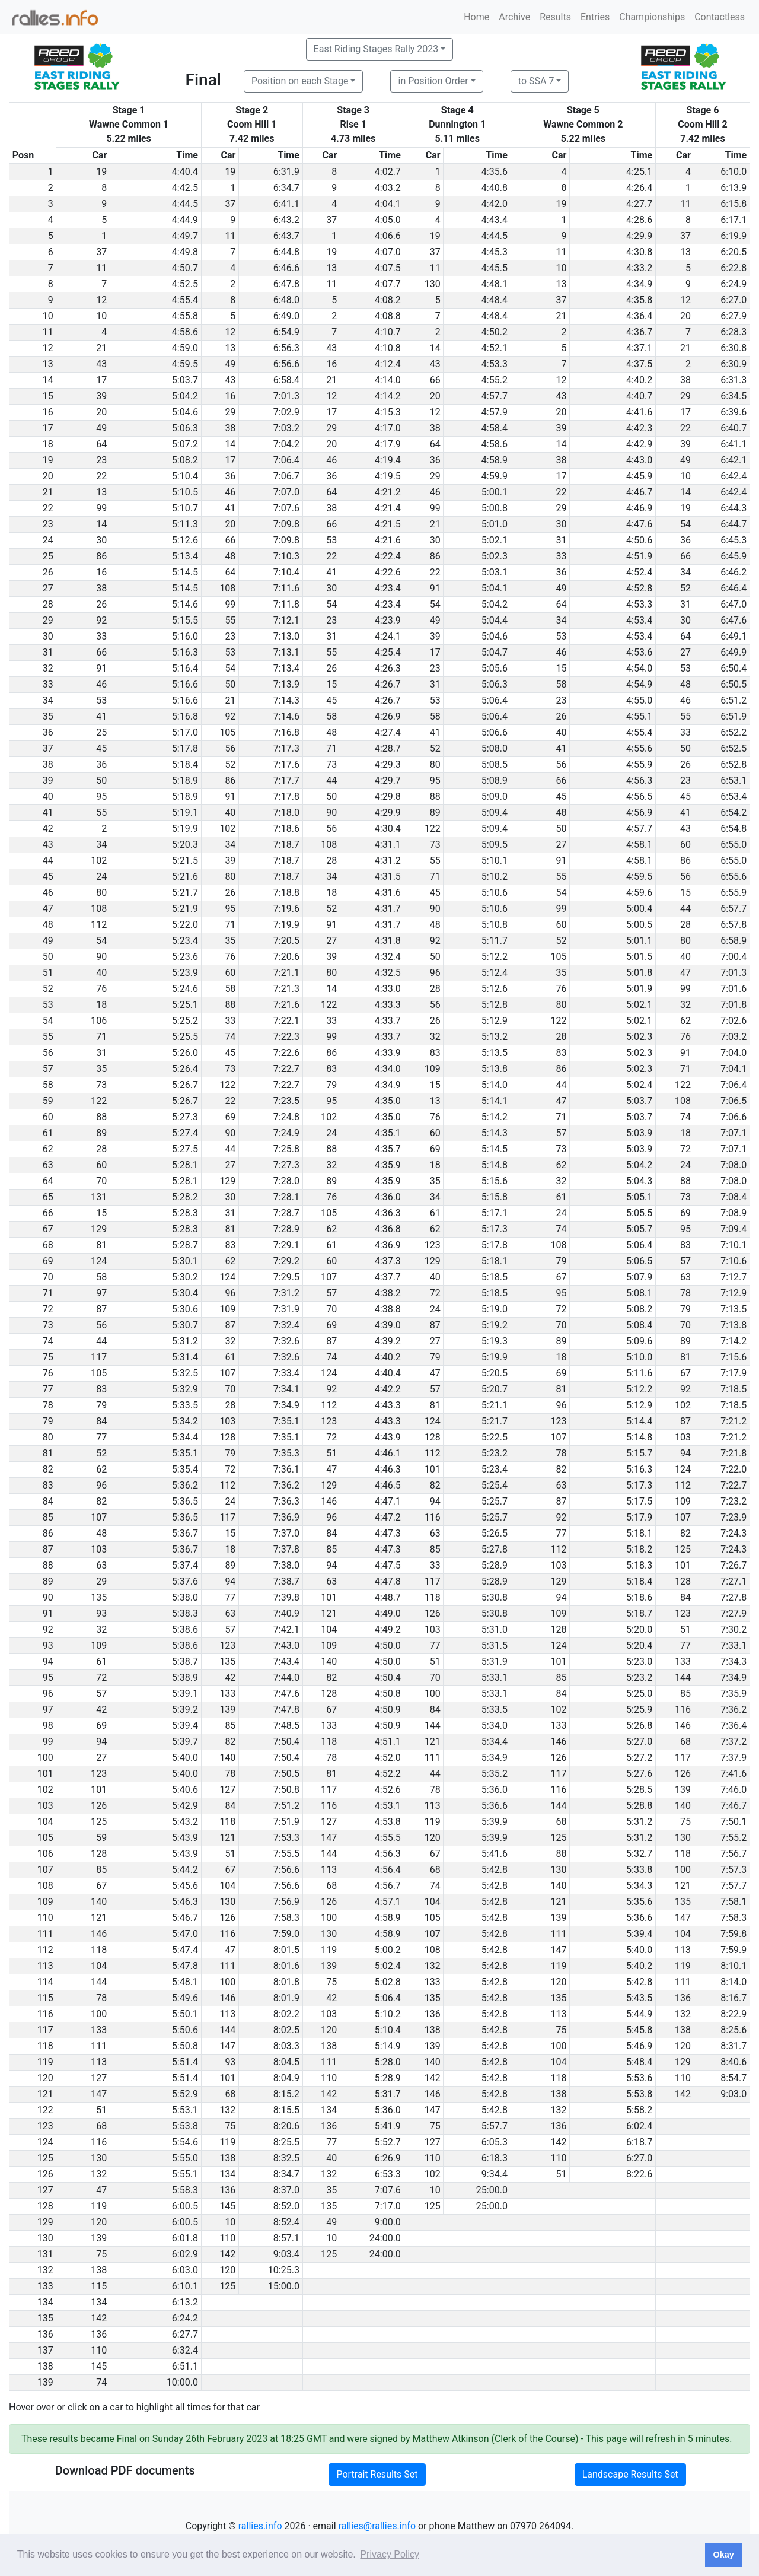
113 (433, 1805)
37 (230, 203)
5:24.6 (185, 988)
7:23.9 (733, 1517)
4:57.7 (494, 396)
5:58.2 (639, 2110)
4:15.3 (388, 412)
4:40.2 (639, 380)
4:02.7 (388, 171)
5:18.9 (185, 780)
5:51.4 (185, 2062)
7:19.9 (286, 924)
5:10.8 (494, 924)
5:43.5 (639, 1997)
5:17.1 (494, 1213)
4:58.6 (185, 332)
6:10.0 (733, 171)
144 (683, 1677)
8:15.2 (286, 2094)
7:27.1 (733, 1581)
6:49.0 (286, 316)
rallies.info (260, 2526)
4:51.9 (639, 556)
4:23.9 (388, 620)
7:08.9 (733, 1213)
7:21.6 (286, 1004)
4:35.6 (494, 171)
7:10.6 (733, 1261)
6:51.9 (733, 716)
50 (230, 684)
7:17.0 (388, 2206)
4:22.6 (388, 572)
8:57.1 (286, 2238)
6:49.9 (733, 652)
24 (101, 876)
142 (433, 2078)
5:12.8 (494, 1004)
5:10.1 (494, 860)
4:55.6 (639, 748)
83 (435, 1052)
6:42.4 (733, 476)
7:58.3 (286, 1917)
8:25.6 (733, 2030)
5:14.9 (388, 2046)
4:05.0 (388, 219)
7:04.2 (286, 444)
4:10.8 (388, 348)
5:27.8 (494, 1549)
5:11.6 (639, 1373)
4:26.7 (388, 684)
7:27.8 (733, 1597)
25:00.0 (492, 2190)
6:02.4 (639, 2126)
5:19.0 (494, 1309)
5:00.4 (639, 908)
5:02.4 (639, 1084)
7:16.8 (286, 732)
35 (230, 940)
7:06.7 (286, 476)
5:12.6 (185, 540)
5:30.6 (185, 1309)
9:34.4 (494, 2174)
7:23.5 (286, 1100)
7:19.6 (286, 908)
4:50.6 (639, 540)
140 (329, 1661)
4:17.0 (388, 428)
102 (227, 828)
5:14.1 (494, 1100)
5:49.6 (185, 1997)
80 (435, 764)
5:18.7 (639, 1613)
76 (230, 956)
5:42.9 (185, 1805)
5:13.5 (494, 1052)
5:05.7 (639, 1229)
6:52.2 (733, 732)
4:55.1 (639, 716)
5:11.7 (494, 940)
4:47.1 (388, 1501)
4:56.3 (639, 780)
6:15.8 (733, 203)
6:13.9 (733, 187)
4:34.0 (388, 1068)
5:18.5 (494, 1277)
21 (561, 316)
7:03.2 (286, 428)
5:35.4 (185, 1469)
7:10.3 (286, 556)
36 (435, 460)
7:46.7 (733, 1805)
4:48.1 (494, 284)
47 (685, 972)
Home (476, 17)
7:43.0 (286, 1645)
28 (331, 860)
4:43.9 (388, 1437)
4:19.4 (388, 460)
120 (433, 1837)
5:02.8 (388, 1981)
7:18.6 (286, 828)
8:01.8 (286, 1981)
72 (685, 1149)
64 (101, 444)
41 (230, 508)
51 (331, 1453)
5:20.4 (639, 1645)
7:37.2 (733, 1741)
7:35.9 (733, 1693)
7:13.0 (286, 636)
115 (99, 2286)
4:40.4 (185, 171)
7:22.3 (286, 1036)
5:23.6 (185, 956)
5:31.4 (185, 1357)
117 (99, 1357)
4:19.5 (388, 476)
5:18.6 (639, 1597)
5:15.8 (494, 1197)
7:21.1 (286, 972)
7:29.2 (286, 1261)
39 (101, 396)
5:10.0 (639, 1357)
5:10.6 (494, 892)
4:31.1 (388, 844)
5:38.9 (185, 1677)
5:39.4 (185, 1725)
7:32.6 (286, 1341)
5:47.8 (185, 1965)
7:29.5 (286, 1277)
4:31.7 (388, 908)
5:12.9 (494, 1020)
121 (329, 1613)
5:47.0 (185, 1933)
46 (331, 460)
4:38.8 (388, 1309)
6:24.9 (733, 284)
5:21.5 (185, 860)
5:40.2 (639, 1965)
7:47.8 (286, 1709)
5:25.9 (639, 1709)
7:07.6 (286, 508)
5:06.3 (185, 428)
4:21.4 (388, 508)
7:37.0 (286, 1533)
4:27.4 (388, 732)
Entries (595, 17)
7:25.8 (286, 1149)
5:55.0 (185, 2158)
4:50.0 (388, 1645)
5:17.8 (185, 748)
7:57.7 (733, 1885)
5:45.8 (639, 2030)
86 (101, 556)
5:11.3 (185, 524)
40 (561, 732)
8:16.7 (733, 1997)
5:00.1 (494, 492)
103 (227, 1421)
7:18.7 (286, 844)
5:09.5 (494, 844)
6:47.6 (733, 620)
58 (561, 684)
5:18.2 (639, 1549)
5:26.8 (639, 1725)
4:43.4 (494, 219)
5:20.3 (185, 844)
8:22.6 (639, 2174)
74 (230, 1036)
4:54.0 (639, 668)
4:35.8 (639, 300)
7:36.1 (286, 1469)
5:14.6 (185, 604)
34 (685, 572)
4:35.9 (388, 1165)
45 (331, 700)
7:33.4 (286, 1373)
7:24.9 (286, 1132)
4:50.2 (494, 332)
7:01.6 (733, 988)
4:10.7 (388, 332)
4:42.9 (639, 444)
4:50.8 (388, 1693)
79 (331, 1084)
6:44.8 (286, 251)
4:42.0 (494, 203)
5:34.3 (639, 1885)
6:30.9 (733, 364)
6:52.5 (733, 748)
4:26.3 (388, 668)
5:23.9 (185, 972)
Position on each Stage (300, 81)
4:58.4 (494, 428)
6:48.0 (286, 300)
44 (331, 780)
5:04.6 (185, 412)
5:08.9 (494, 780)
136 (683, 1997)
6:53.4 (733, 796)
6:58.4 (286, 380)
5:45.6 (185, 1885)
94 (685, 1453)
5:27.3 (185, 1116)
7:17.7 (286, 780)
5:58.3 (185, 2190)
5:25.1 (185, 1004)
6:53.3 (388, 2174)
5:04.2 (185, 396)
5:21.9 (185, 908)
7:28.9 (286, 1229)
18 (331, 892)
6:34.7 (286, 187)
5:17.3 (494, 1229)
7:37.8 (286, 1549)
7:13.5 (733, 1309)
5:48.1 (185, 1981)
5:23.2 (494, 1453)
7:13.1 (286, 652)
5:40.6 (185, 1789)
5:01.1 (639, 940)
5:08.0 (494, 748)
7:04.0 (733, 1052)
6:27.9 (733, 316)
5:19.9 (185, 828)
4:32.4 (388, 956)
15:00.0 (283, 2286)
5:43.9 (185, 1837)
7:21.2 (733, 1421)
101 (433, 1469)
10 (561, 267)
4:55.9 (639, 764)
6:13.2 (185, 2302)
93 (101, 1613)
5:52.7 (388, 2142)
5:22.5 (494, 1437)
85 (331, 1549)
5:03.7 (185, 380)
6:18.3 (494, 2158)
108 (227, 588)
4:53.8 (388, 1821)
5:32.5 (185, 1373)
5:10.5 (185, 492)
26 (101, 604)
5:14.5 (185, 572)
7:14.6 (286, 716)
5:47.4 (185, 1949)
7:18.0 (286, 812)
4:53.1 (388, 1805)
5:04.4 (494, 620)
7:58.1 (733, 1901)
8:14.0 (733, 1981)
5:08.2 (185, 460)
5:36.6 (494, 1805)
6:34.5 (733, 396)
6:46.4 (733, 588)
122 (433, 828)
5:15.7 (639, 1453)
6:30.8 (733, 348)
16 (331, 364)
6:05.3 (494, 2142)
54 (685, 524)
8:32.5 (286, 2158)
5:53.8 (639, 2094)
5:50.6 (185, 2030)
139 (227, 1709)
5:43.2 (185, 1821)
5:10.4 (185, 476)
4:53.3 (494, 364)
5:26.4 (185, 1068)
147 (329, 1837)
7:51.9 (286, 1821)
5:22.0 (185, 924)
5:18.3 (639, 1565)
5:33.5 (185, 1405)
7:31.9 (286, 1309)
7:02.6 (733, 1020)
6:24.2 (185, 2318)
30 (561, 524)
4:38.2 (388, 1293)
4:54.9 (639, 684)
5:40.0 (185, 1757)
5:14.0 (494, 1084)
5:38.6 (185, 1629)
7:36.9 (286, 1517)
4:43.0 (639, 460)
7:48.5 (286, 1725)
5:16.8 (185, 716)
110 (329, 2078)
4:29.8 (388, 796)
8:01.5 (286, 1949)
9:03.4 (286, 2254)
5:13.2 (494, 1036)
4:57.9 (494, 412)
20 (685, 316)
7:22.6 (286, 1052)
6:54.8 (733, 828)
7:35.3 (286, 1453)
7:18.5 (733, 1389)
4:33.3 (388, 1004)
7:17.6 (286, 764)
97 (101, 1293)
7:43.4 (286, 1661)
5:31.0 (494, 1629)
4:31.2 (388, 860)
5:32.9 (185, 1389)
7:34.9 (286, 1405)
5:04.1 (494, 588)
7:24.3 (733, 1533)
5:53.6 (639, 2078)
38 (685, 380)
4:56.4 (388, 1869)
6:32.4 (185, 2350)
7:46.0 (733, 1789)
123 (433, 1245)
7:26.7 (733, 1565)
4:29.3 (388, 764)
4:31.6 (388, 892)
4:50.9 (388, 1709)
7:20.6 (286, 956)
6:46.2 (733, 572)
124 (99, 1261)
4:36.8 (388, 1229)
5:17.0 (185, 732)
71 (331, 748)
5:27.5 (185, 1149)
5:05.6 (494, 668)
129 (227, 1181)
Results (555, 17)
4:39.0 (388, 1325)
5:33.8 (639, 1869)
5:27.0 (639, 1741)
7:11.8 (286, 604)
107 (329, 1277)
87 (101, 1309)
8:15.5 (286, 2110)
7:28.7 (286, 1213)
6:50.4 (733, 668)
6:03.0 (185, 2270)
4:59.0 (185, 348)
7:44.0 (286, 1677)
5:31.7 (388, 2094)
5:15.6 (494, 1181)
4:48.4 (494, 300)
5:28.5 (639, 1789)
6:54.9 (286, 332)
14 (435, 348)
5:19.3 (494, 1341)
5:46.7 (185, 1917)
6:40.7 (733, 428)
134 (329, 2110)
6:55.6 (733, 876)
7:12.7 (733, 1277)
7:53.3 (286, 1837)
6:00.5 (185, 2206)
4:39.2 (388, 1341)
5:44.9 (639, 2014)
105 (227, 732)
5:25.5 (185, 1036)
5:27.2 (639, 1757)
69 (230, 1116)
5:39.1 (185, 1693)
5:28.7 (185, 1245)
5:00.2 (388, 1949)
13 (685, 251)
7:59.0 (286, 1933)
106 (99, 1020)
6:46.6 (286, 267)
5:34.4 (185, 1437)
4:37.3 (388, 1261)
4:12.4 (388, 364)
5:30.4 (185, 1293)
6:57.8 (733, 924)
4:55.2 (494, 380)
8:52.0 (286, 2206)
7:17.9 (733, 1373)
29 (685, 396)
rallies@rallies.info (377, 2526)
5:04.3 (639, 1181)
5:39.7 (185, 1741)
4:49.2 (388, 1629)
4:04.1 (388, 203)
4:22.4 (388, 556)
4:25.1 (639, 171)
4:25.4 (388, 652)
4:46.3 (388, 1469)
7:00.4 (733, 956)
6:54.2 (733, 812)
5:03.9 (639, 1132)
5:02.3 (494, 556)
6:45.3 (733, 540)
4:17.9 (388, 444)
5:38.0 (185, 1597)
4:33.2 (639, 267)
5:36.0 (494, 1789)
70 (101, 1181)
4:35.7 (388, 1149)
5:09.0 (494, 796)
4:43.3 (388, 1405)
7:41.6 (733, 1773)
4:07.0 (388, 251)
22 (685, 428)
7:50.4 (286, 1741)
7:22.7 (286, 1068)
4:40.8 (494, 187)
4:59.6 (639, 892)
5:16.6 (185, 684)
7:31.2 (286, 1293)
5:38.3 (185, 1613)
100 (433, 1693)
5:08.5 (494, 764)
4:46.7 (639, 492)
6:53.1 (733, 780)
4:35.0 (388, 1100)
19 (101, 171)
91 (435, 588)
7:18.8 (286, 892)
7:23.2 (733, 1501)
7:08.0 (733, 1165)
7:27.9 (733, 1613)
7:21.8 (733, 1453)
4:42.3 (639, 428)
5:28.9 (494, 1565)
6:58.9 (733, 940)
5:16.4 (185, 668)
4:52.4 (639, 572)
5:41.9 (388, 2126)
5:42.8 (494, 1869)
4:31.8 (388, 940)
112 (99, 924)
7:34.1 (286, 1389)
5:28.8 (639, 1805)
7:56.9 (286, 1901)
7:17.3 (286, 748)
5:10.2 (494, 876)
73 (331, 764)
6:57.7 (733, 908)
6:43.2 (286, 219)
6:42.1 (733, 460)
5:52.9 (185, 2094)
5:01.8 (639, 972)
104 (329, 1629)
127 (227, 1789)
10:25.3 (283, 2270)
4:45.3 (494, 251)
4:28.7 (388, 748)
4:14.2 (388, 396)
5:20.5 (494, 1373)
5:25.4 (494, 1485)
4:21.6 (388, 540)
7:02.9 (286, 412)
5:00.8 (494, 508)
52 (685, 588)
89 (435, 812)
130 (433, 284)
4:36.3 (388, 1213)
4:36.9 (388, 1245)
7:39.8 (286, 1597)
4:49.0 (388, 1613)
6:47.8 (286, 284)
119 (433, 1821)
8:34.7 (286, 2174)
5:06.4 (494, 700)
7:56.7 (733, 1853)
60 (685, 844)
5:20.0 (639, 1629)
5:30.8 (494, 1597)
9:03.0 (733, 2094)
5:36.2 (185, 1485)
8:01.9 (286, 1997)
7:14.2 (733, 1341)
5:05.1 (639, 1197)
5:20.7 (494, 1389)
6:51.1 (185, 2366)
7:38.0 (286, 1565)
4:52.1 (494, 348)
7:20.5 (286, 940)
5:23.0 (639, 1661)
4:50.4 (388, 1677)
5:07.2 (185, 444)
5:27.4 (185, 1132)
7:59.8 (733, 1933)
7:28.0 (286, 1181)
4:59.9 (494, 476)
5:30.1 (185, 1261)
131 (99, 1197)
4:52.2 (388, 1773)
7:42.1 (286, 1629)
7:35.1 (286, 1421)
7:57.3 (733, 1869)
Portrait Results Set (376, 2474)
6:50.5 (733, 684)
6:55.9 (733, 892)
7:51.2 (286, 1805)
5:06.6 (494, 732)
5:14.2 (494, 1116)
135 (99, 1597)
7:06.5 (733, 1100)
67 (561, 1277)
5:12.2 (494, 956)
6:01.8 (185, 2238)
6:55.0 (733, 844)
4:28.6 (639, 219)
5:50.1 (185, 2014)
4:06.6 (388, 235)
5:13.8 (494, 1068)
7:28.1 (286, 1197)
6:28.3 (733, 332)
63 (685, 1277)
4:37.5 (639, 364)
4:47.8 (388, 1581)
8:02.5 (286, 2030)
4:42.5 (185, 187)
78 (685, 1293)
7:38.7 (286, 1581)
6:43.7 (286, 235)
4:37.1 (639, 348)
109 (433, 1068)
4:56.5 (639, 796)
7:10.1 (733, 1245)
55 (230, 620)
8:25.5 (286, 2142)
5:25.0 (639, 1693)
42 (230, 1677)
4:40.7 (639, 396)
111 (433, 1757)
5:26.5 (494, 1533)
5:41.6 (494, 1853)
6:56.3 (286, 348)
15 (561, 668)
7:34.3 (733, 1661)
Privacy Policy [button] (389, 2554)
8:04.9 (286, 2078)
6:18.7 (639, 2142)
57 (561, 1132)
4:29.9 (639, 235)
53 (331, 540)
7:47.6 (286, 1693)
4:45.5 (494, 267)
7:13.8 (733, 1325)
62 (685, 1020)
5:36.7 (185, 1533)
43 (331, 348)
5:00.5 (639, 924)
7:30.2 (733, 1629)
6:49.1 (733, 636)
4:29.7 (388, 780)
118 (433, 1597)
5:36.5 (185, 1501)
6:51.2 (733, 700)
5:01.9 (639, 988)
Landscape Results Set (630, 2474)
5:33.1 (494, 1677)
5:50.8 (185, 2046)
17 (101, 380)
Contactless (719, 17)
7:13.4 (286, 668)
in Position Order (433, 81)
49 (230, 364)
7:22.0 (733, 1469)
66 (435, 380)
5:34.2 (185, 1421)
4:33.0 (388, 988)
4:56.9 (639, 812)
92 (101, 620)
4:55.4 (185, 300)
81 (230, 1229)
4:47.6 (639, 524)
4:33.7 (388, 1020)
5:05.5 (639, 1213)
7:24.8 (286, 1116)
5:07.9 (639, 1277)
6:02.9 (185, 2254)
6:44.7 (733, 524)
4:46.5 (388, 1485)
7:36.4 (733, 1725)
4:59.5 (185, 364)
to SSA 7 (536, 81)
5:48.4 (639, 2062)
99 (101, 508)
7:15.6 (733, 1357)
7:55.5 (286, 1853)
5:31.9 (494, 1661)
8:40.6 (733, 2062)
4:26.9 (388, 716)
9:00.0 (388, 2222)
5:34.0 (494, 1725)
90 (331, 812)
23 (101, 460)
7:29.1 (286, 1245)
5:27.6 (639, 1773)
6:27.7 (185, 2334)
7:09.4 (733, 1229)
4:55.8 (185, 316)
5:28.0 (388, 2062)
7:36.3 (286, 1501)
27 (685, 652)
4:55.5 (388, 1837)
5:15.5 (185, 620)
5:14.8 (494, 1165)
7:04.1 (733, 1068)
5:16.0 (185, 636)
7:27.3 (286, 1165)
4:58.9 (494, 460)
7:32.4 (286, 1325)
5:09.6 (639, 1341)
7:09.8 (286, 524)
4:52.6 (388, 1789)
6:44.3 (733, 508)
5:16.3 (185, 652)
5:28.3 (185, 1213)
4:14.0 (388, 380)
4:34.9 (639, 284)
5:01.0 (494, 524)
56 (230, 748)
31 (561, 540)
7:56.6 (286, 1869)
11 (685, 203)
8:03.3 (286, 2046)
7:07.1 (733, 1132)
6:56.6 (286, 364)
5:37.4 (185, 1565)
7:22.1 (286, 1020)
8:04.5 (286, 2062)
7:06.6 (733, 1116)
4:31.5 (388, 876)
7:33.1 (733, 1645)
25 (101, 732)
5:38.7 (185, 1661)
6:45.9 (733, 556)
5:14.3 (494, 1132)
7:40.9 (286, 1613)
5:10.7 (185, 508)
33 (561, 556)
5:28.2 (185, 1197)
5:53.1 (185, 2110)
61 (561, 1197)
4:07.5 (388, 267)
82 (561, 1469)
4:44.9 (185, 219)
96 (435, 972)
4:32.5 (388, 972)
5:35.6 (639, 1901)
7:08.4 (733, 1197)
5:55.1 (185, 2174)
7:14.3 (286, 700)
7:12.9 (733, 1293)
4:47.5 (388, 1565)
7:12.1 (286, 620)
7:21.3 (286, 988)
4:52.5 (185, 284)
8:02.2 (286, 2014)
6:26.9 (388, 2158)
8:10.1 (733, 1965)
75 (685, 1821)
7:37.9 (733, 1757)
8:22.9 (733, 2014)
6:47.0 (733, 604)
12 (101, 300)
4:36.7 (639, 332)
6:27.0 (733, 300)
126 (433, 1613)
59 (101, 1837)
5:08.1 (639, 1293)
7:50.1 (733, 1821)
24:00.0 (385, 2238)
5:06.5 (639, 1261)
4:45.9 (639, 476)
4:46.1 (388, 1453)
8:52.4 (286, 2222)
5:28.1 (185, 1165)
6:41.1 (286, 203)
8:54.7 (733, 2078)
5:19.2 (494, 1325)
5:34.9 (494, 1757)
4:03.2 (388, 187)
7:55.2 (733, 1837)
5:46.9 (639, 2046)
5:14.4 (639, 1421)
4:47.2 (388, 1517)
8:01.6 (286, 1965)
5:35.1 (185, 1453)
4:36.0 (388, 1197)
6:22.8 (733, 267)
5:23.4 (185, 940)
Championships (652, 17)
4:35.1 (388, 1132)
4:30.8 (639, 251)
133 (683, 1661)
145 (227, 2206)
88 (435, 796)
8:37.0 (286, 2190)
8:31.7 (733, 2046)
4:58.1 (639, 844)
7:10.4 (286, 572)
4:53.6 (639, 652)
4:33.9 (388, 1052)
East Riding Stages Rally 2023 (376, 49)
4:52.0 (388, 1757)
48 (230, 556)
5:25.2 (185, 1020)
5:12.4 (494, 972)
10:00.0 (182, 2382)
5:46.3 (185, 1901)
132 (433, 1965)
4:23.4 (388, 588)
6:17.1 (733, 219)
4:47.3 (388, 1533)
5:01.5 (639, 956)
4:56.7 (388, 1885)
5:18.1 (494, 1261)
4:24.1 (388, 636)
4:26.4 (639, 187)
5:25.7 (494, 1501)
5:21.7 (185, 892)
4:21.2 (388, 492)
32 (685, 1004)
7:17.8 (286, 796)
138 (433, 2030)
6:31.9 (286, 171)
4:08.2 (388, 300)
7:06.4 (286, 460)
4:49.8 (185, 251)
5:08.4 (639, 1325)
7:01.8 (733, 1004)
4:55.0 (639, 700)
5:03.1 (494, 572)
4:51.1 (388, 1741)
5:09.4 (494, 812)
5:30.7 (185, 1325)
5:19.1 (185, 812)
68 (685, 1741)
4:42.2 (388, 1389)
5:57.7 (494, 2126)
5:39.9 (494, 1821)
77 (101, 1437)
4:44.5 (185, 203)
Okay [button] (723, 2554)
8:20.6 (286, 2126)
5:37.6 (185, 1581)
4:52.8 (639, 588)
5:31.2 (185, 1341)
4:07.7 (388, 284)
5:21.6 (185, 876)
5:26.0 (185, 1052)
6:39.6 (733, 412)
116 (433, 1517)
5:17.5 (639, 1501)
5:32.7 (639, 1853)
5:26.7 (185, 1084)
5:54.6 (185, 2142)
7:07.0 (286, 492)
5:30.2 (185, 1277)
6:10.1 (185, 2286)
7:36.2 (286, 1485)
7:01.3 (286, 396)
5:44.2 (185, 1869)
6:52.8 (733, 764)
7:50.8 (286, 1789)
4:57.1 (388, 1901)
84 (101, 1421)
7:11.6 (286, 588)
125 (683, 1549)
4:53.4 (639, 620)
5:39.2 (185, 1709)
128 (227, 1437)
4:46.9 (639, 508)
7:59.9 (733, 1949)
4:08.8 (388, 316)
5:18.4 (185, 764)
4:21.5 (388, 524)
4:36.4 (639, 316)
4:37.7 (388, 1277)
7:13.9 (286, 684)
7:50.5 (286, 1773)
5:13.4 (185, 556)
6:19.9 (733, 235)
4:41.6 (639, 412)
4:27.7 (639, 203)
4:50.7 (185, 267)
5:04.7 (494, 652)
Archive (514, 17)
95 (435, 780)
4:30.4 (388, 828)
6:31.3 (733, 380)
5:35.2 (494, 1773)
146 (329, 1501)
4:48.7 (388, 1597)
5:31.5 (494, 1645)
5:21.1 (494, 1405)
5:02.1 (494, 540)
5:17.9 (639, 1517)
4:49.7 (185, 235)
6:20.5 (733, 251)
